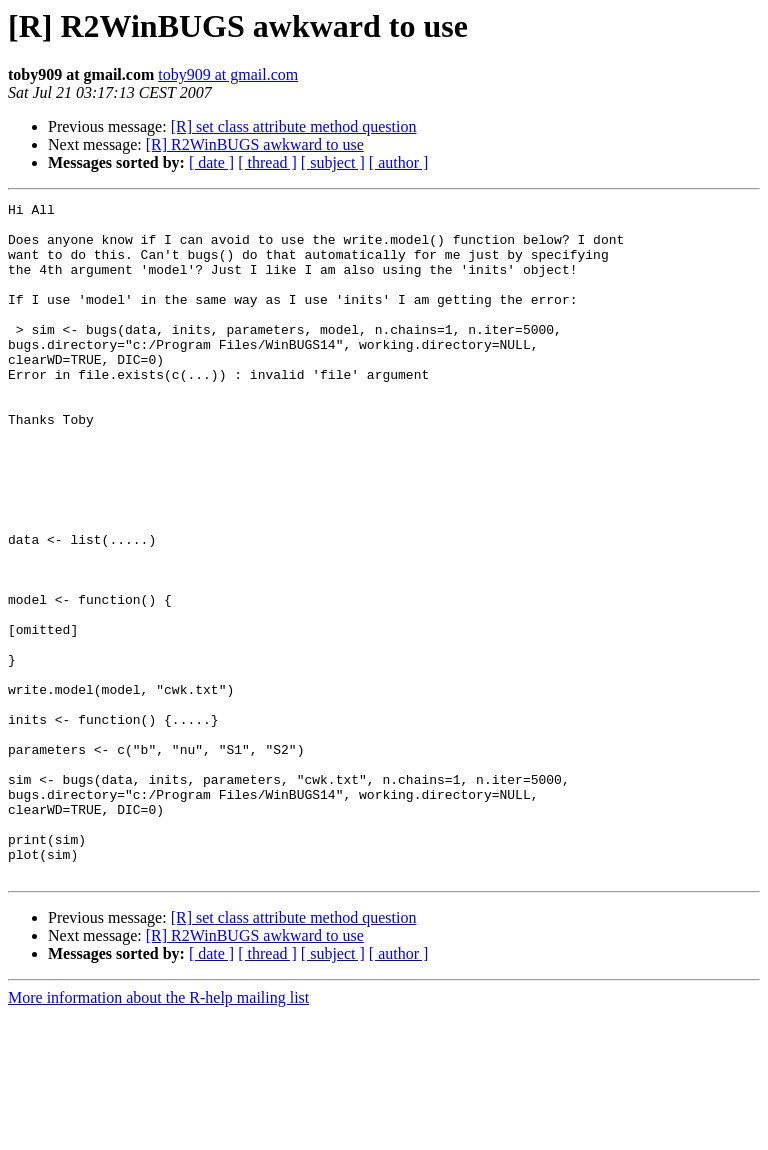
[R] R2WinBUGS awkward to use (255, 144)
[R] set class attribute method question (294, 126)
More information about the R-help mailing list (158, 1132)
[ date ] (211, 162)
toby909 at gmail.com (228, 74)
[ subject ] (333, 162)
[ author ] (399, 162)
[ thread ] (267, 162)
